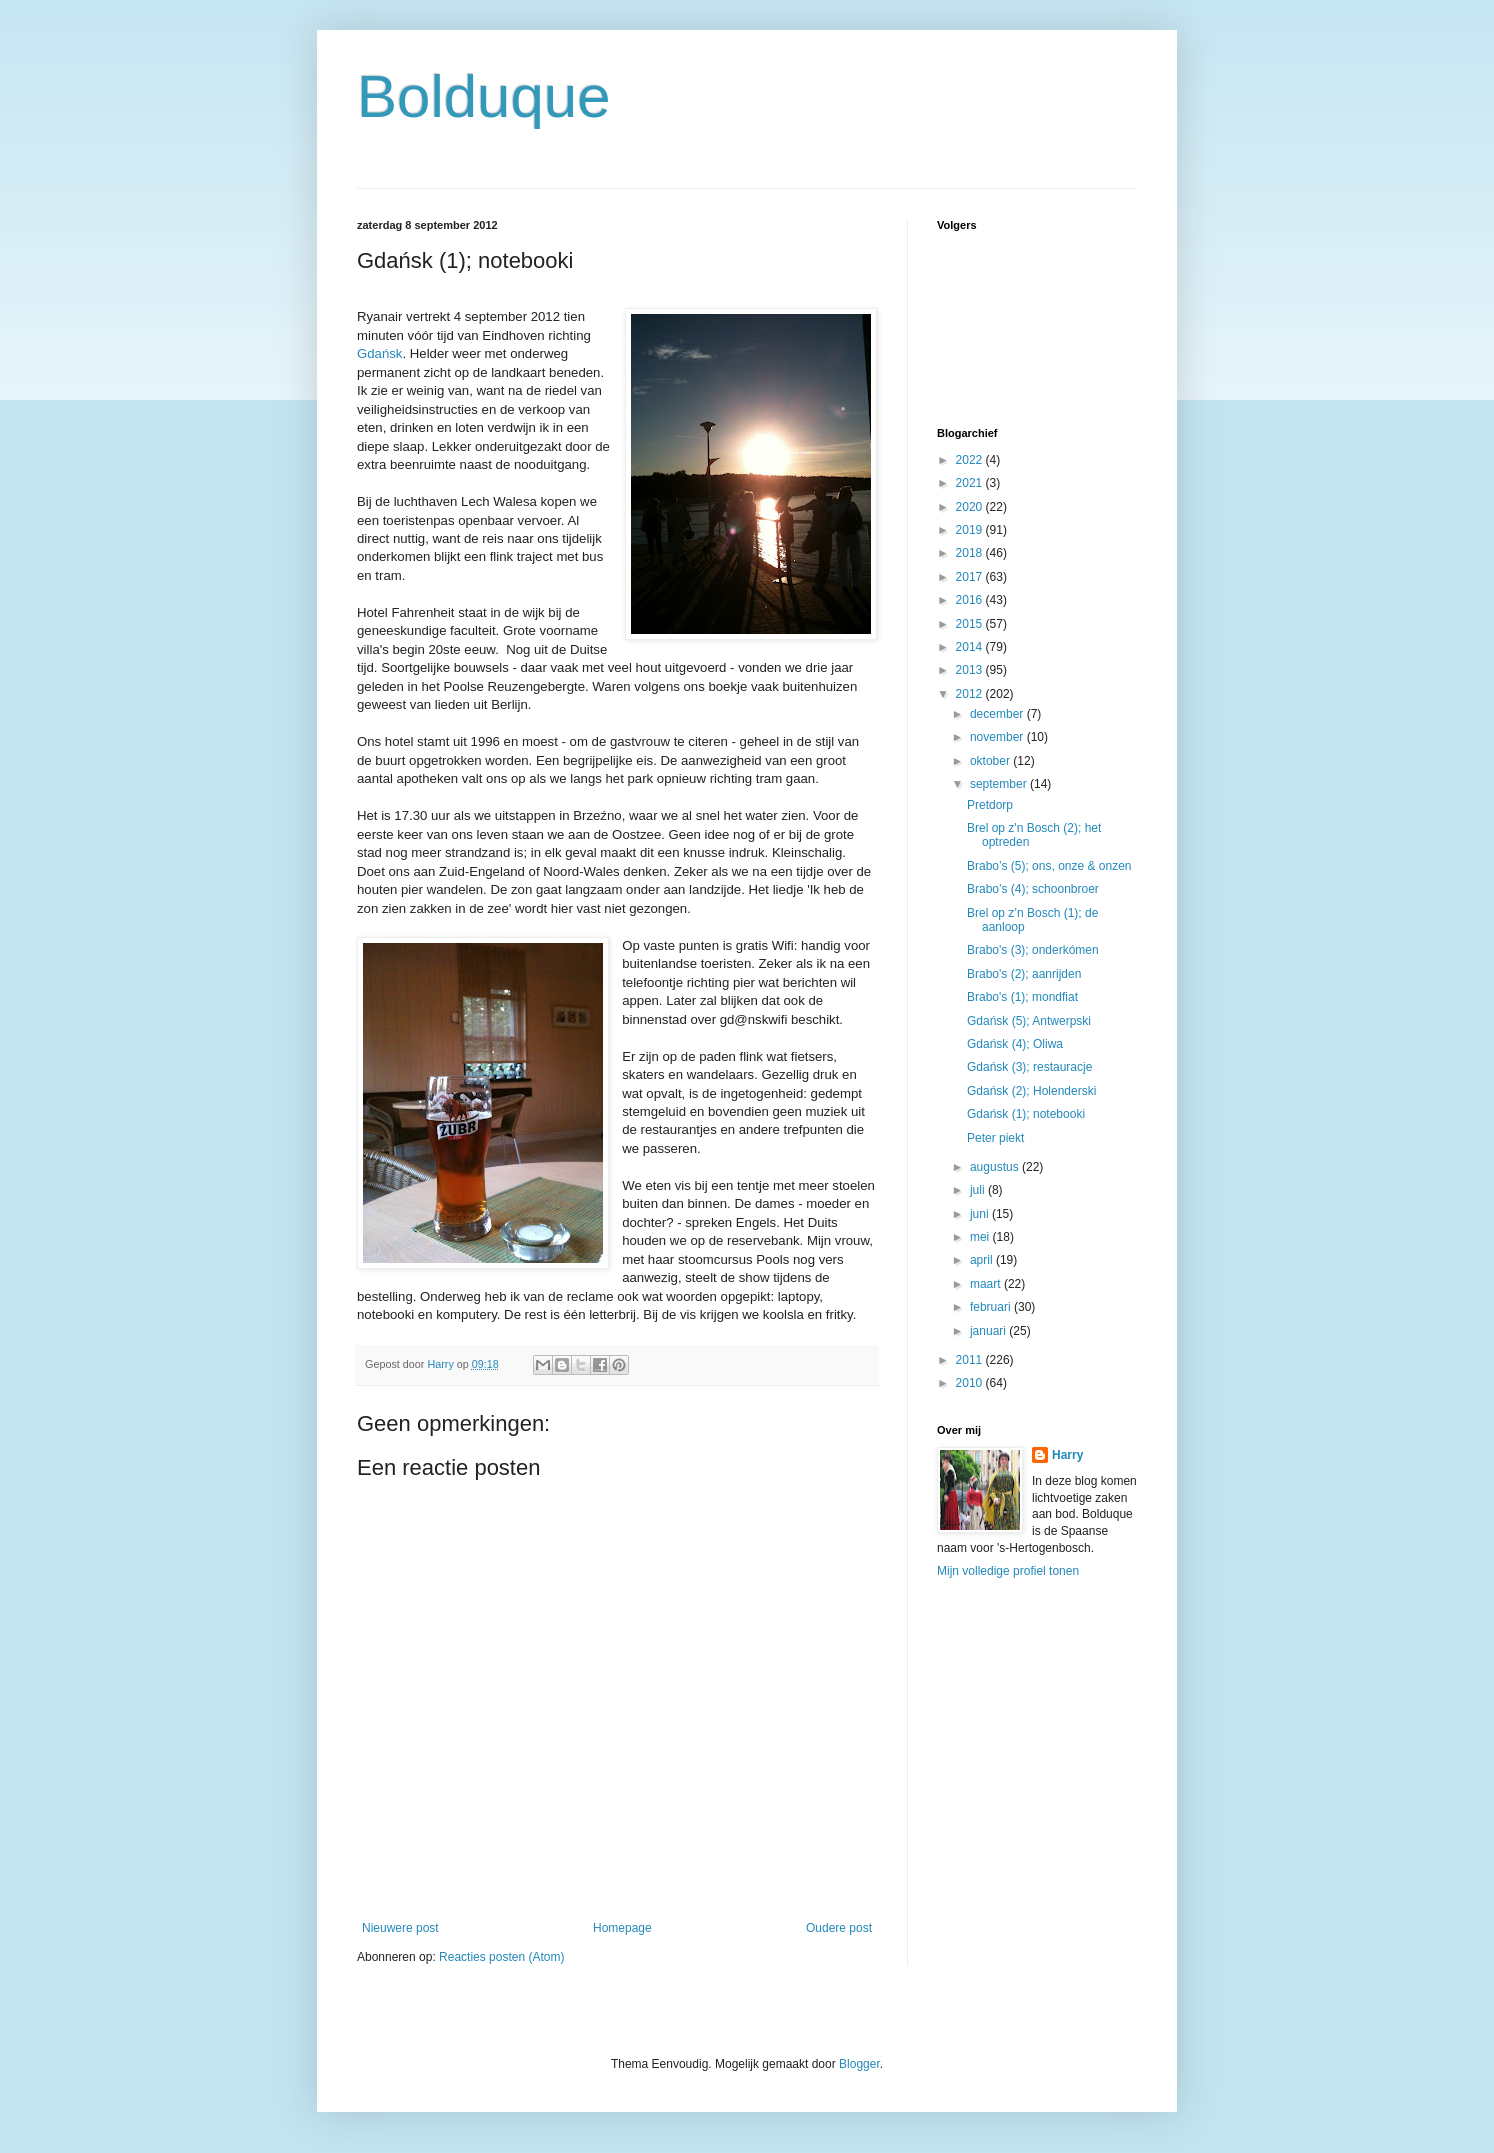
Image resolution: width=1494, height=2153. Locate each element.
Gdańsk (379, 353)
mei (981, 1237)
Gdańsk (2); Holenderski (1031, 1091)
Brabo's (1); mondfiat (1022, 997)
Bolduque (484, 96)
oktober (991, 761)
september (1000, 784)
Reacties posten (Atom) (501, 1957)
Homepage (622, 1928)
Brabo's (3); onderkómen (1033, 950)
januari (989, 1331)
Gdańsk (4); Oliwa (1015, 1044)
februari (992, 1307)
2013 (971, 670)
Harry (1067, 1455)
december (998, 714)
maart (987, 1284)
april (983, 1260)
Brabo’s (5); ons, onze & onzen (1049, 866)
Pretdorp (990, 805)
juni (981, 1214)
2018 (971, 553)
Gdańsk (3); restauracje (1029, 1067)
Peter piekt (995, 1138)
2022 (971, 460)
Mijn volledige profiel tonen (1008, 1571)
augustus (996, 1167)
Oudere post (839, 1928)
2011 (971, 1360)
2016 (971, 600)
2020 (971, 507)
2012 (971, 694)
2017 (971, 577)
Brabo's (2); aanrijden (1024, 974)
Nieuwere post (400, 1928)
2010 (971, 1383)
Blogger (859, 2064)
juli (979, 1190)
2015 (971, 624)
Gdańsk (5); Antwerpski (1029, 1021)
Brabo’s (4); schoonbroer (1033, 889)
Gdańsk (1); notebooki (1026, 1114)
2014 (971, 647)
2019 (971, 530)
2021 (971, 483)
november (998, 737)
